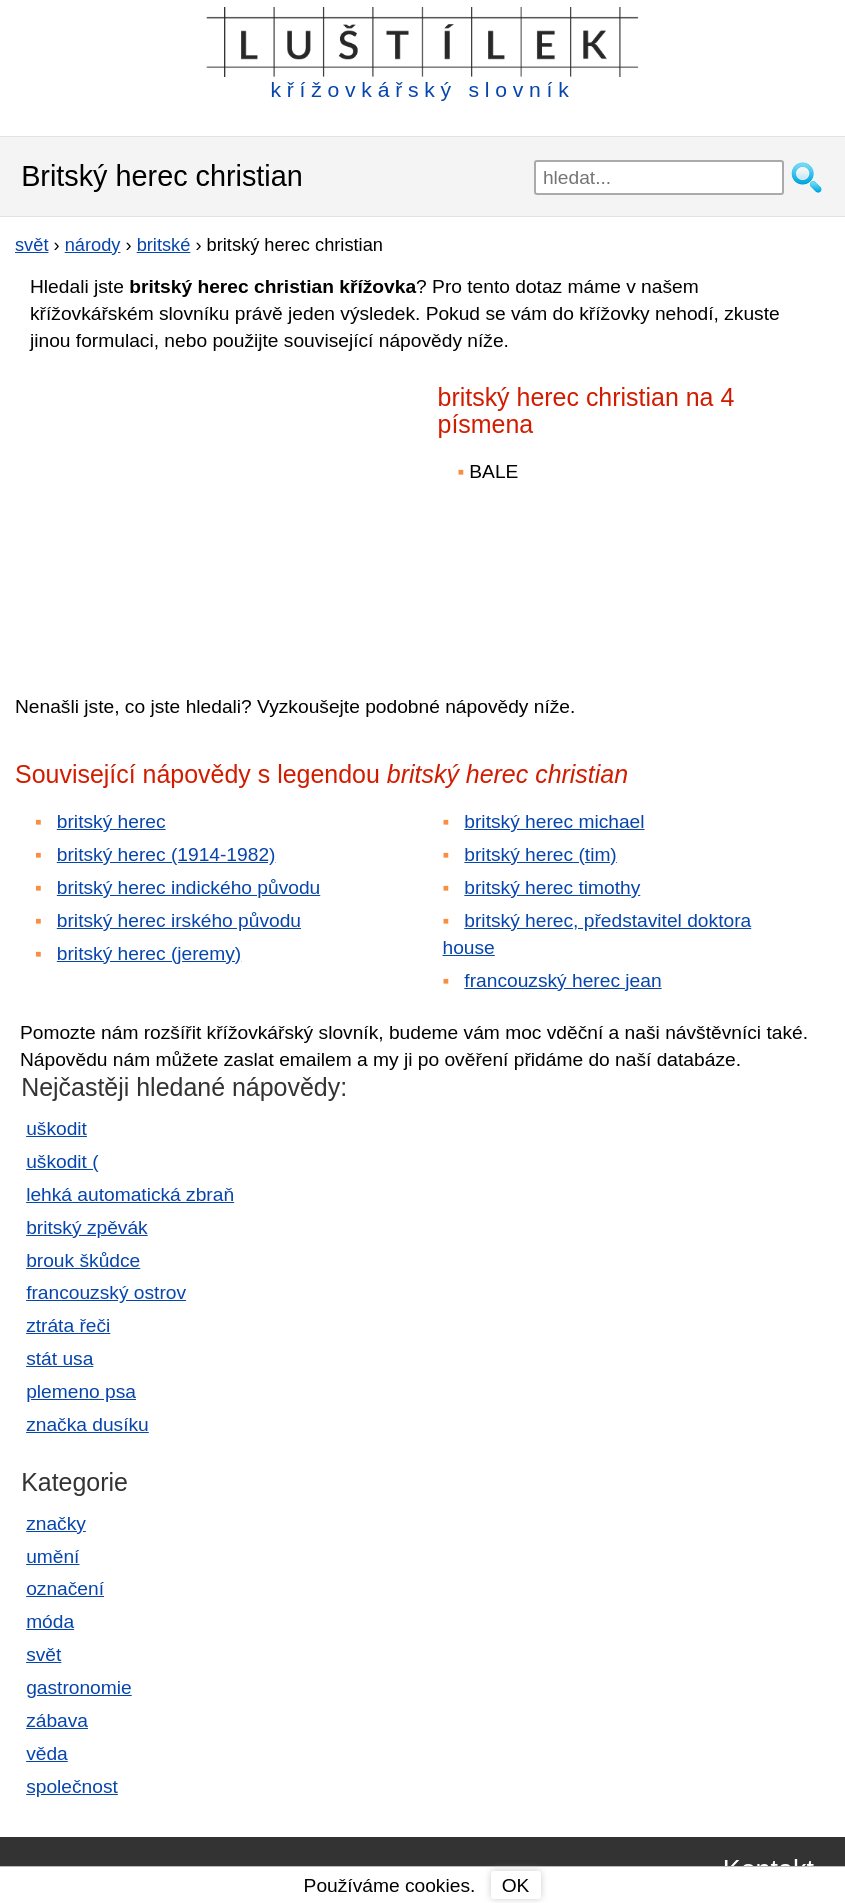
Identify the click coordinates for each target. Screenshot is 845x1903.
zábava (57, 1720)
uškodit (56, 1128)
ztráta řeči (68, 1325)
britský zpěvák (87, 1227)
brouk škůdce (83, 1260)
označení (65, 1588)
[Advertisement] (190, 509)
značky (56, 1523)
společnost (72, 1786)
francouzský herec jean (562, 980)
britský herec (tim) (540, 854)
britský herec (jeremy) (149, 953)
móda (50, 1621)
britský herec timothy (552, 887)
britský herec (111, 821)
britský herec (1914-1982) (166, 854)
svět (43, 1654)
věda (47, 1753)
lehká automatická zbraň (130, 1194)
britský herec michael (554, 821)
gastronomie (79, 1687)
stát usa (59, 1358)
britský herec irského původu (179, 920)
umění (52, 1556)
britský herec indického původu (188, 887)
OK (516, 1885)
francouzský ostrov (106, 1292)
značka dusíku (87, 1424)
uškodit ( (62, 1161)
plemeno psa (81, 1391)
